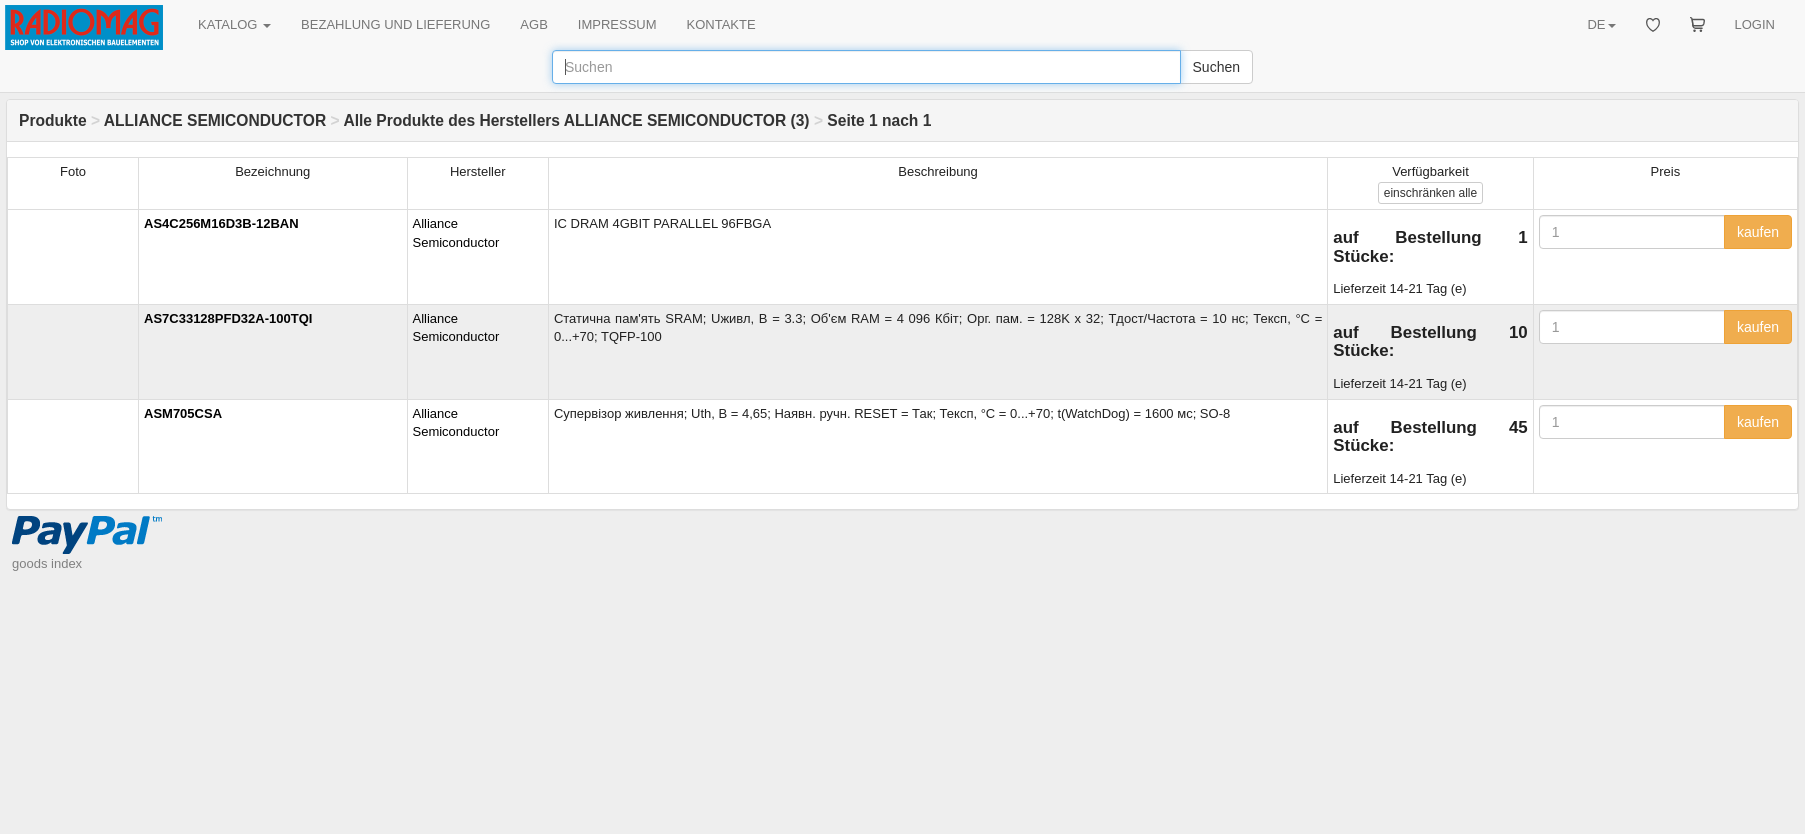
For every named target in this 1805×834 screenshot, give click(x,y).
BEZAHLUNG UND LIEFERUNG (395, 24)
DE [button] (1601, 24)
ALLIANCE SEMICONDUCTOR (215, 120)
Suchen (1216, 67)
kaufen (1758, 232)
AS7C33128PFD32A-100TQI (228, 318)
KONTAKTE (721, 24)
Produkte (53, 120)
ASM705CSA (183, 413)
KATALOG (234, 24)
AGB (533, 24)
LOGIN (1755, 24)
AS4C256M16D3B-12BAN (221, 223)
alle (1430, 193)
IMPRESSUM (617, 24)
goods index (47, 563)
